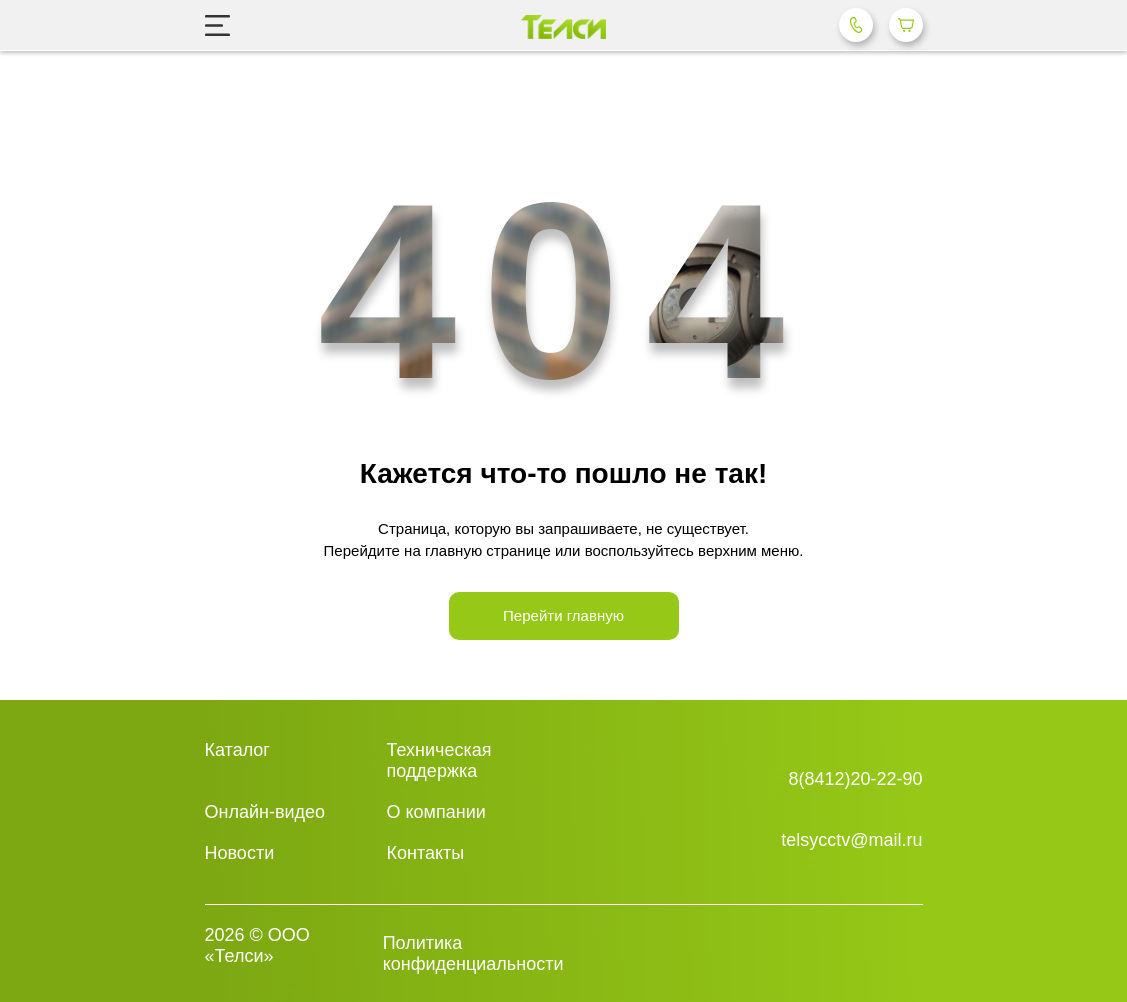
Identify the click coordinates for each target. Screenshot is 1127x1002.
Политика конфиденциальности (473, 953)
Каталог (237, 750)
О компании (436, 812)
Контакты (426, 853)
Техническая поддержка (439, 760)
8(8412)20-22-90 (855, 779)
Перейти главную (563, 615)
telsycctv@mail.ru (851, 840)
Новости (240, 853)
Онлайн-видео (265, 812)
